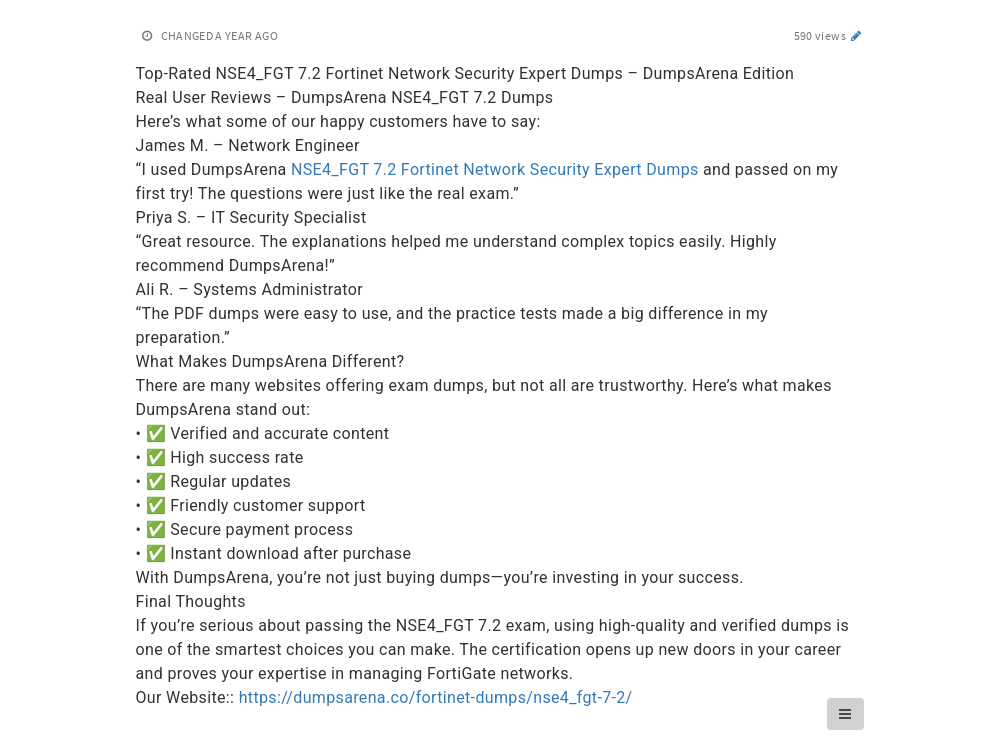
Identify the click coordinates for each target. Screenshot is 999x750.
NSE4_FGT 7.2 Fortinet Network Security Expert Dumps (495, 169)
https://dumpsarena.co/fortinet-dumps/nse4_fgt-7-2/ (436, 697)
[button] (845, 714)
